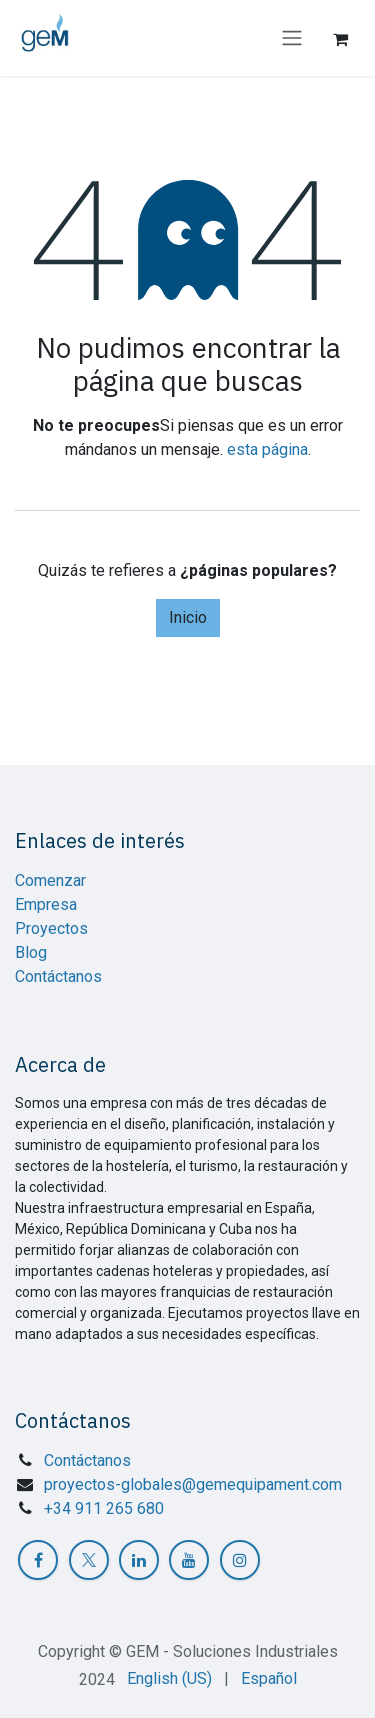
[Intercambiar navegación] (292, 38)
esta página (267, 449)
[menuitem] (169, 1679)
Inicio (188, 617)
